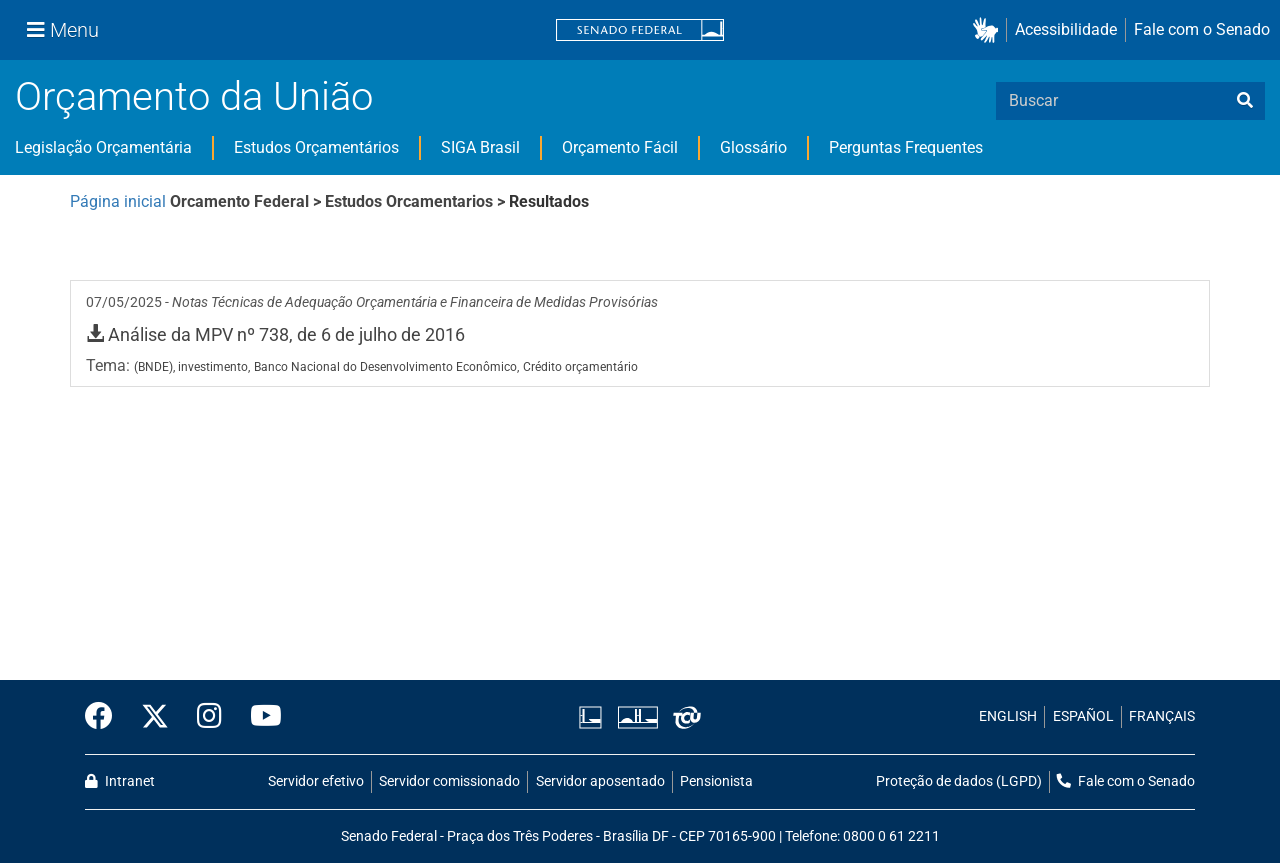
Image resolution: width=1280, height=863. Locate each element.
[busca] (1245, 101)
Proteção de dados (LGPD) (959, 781)
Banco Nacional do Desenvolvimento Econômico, (386, 367)
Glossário (753, 147)
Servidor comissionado (449, 781)
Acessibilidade (1066, 29)
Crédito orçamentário (580, 367)
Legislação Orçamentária (103, 147)
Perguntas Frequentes (906, 147)
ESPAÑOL (1083, 716)
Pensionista (716, 781)
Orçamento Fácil (620, 147)
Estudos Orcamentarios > (417, 201)
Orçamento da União (194, 96)
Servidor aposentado (600, 781)
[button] (989, 30)
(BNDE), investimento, (192, 367)
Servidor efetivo (316, 781)
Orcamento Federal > (247, 201)
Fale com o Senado (1202, 29)
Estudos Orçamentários (316, 147)
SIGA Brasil (480, 147)
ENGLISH (1008, 716)
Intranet (120, 781)
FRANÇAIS (1162, 716)
